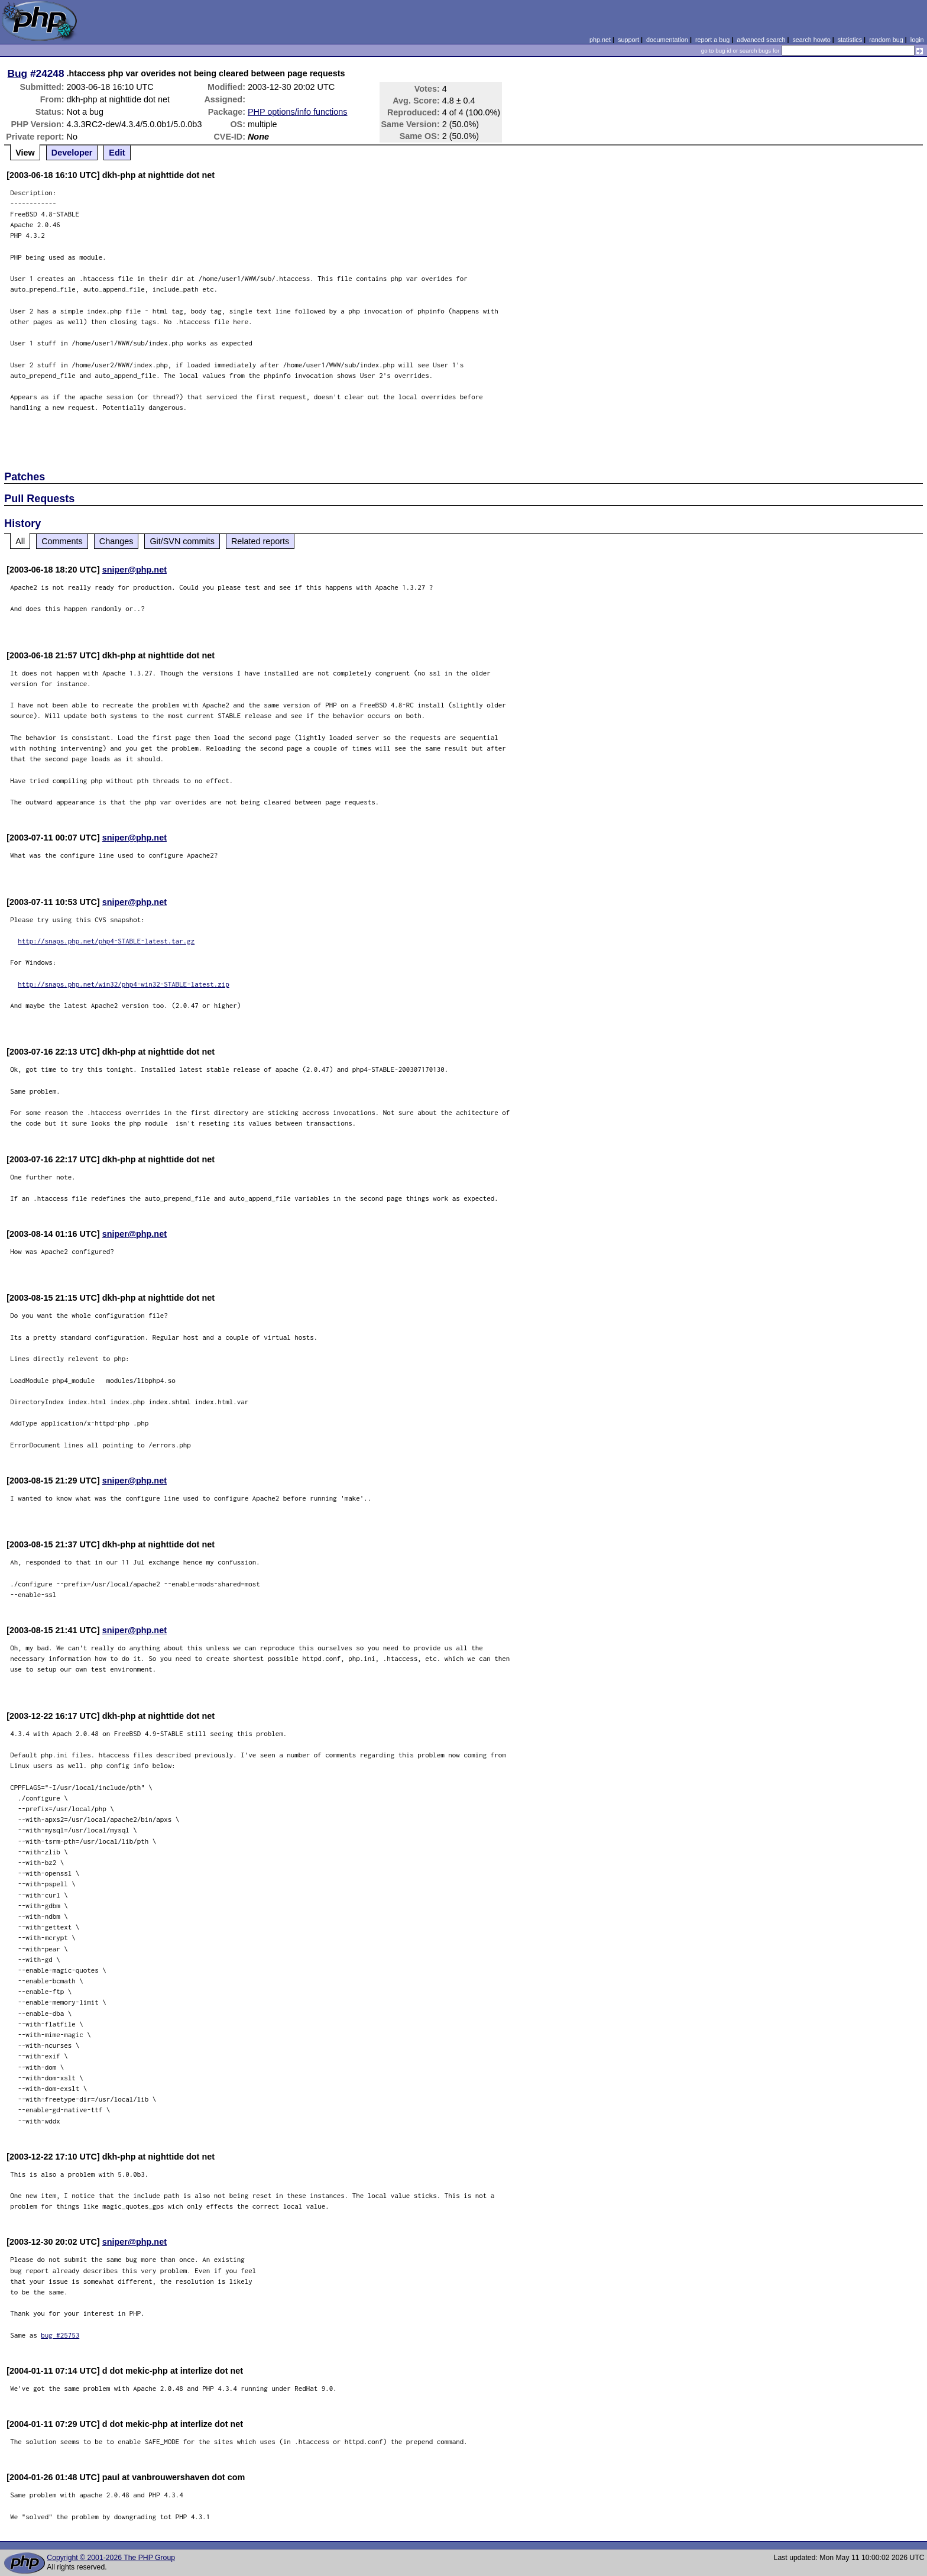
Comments (62, 541)
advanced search (761, 39)
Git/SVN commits (182, 541)
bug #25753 (60, 2335)
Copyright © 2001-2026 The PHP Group (111, 2558)
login (917, 39)
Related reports (260, 541)
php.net (600, 39)
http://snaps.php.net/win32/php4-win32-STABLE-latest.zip (123, 984)
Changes (116, 541)
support (628, 39)
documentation (667, 39)
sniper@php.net (134, 569)
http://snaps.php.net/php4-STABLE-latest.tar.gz (106, 941)
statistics (850, 39)
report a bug (712, 39)
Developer (72, 152)
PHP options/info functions (298, 112)
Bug (18, 73)
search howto (811, 39)
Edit (117, 152)
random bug (886, 39)
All (20, 541)
